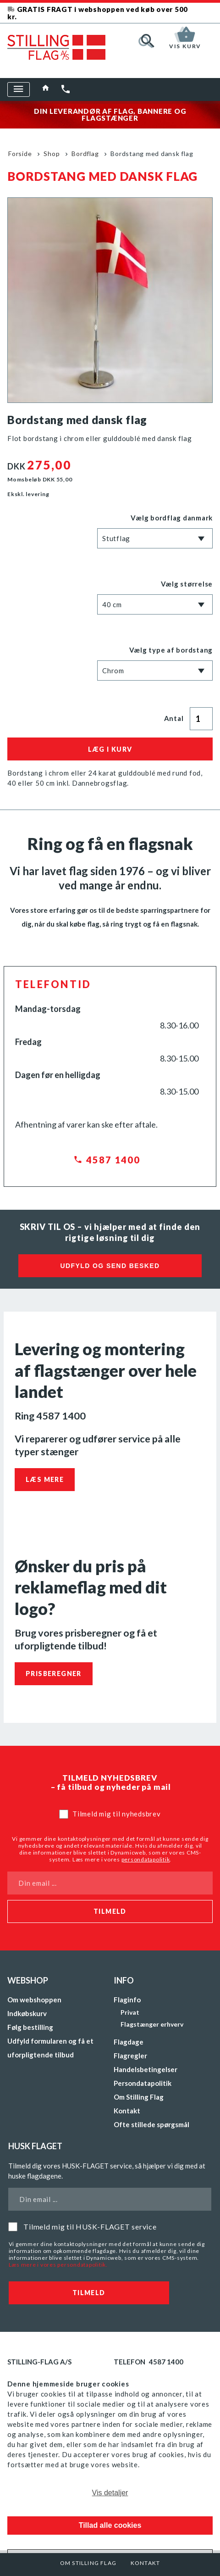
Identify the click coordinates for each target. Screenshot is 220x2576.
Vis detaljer (110, 2493)
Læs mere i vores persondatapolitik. (58, 2264)
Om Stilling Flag (88, 2562)
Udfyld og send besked (110, 1265)
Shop (52, 153)
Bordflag (85, 153)
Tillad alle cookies (110, 2525)
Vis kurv (185, 45)
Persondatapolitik (142, 2083)
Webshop (27, 1980)
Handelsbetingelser (145, 2069)
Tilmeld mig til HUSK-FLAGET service (89, 2226)
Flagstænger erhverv (152, 2024)
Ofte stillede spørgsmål (151, 2124)
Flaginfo (127, 1999)
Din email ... (37, 1883)
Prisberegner (54, 1673)
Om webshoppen (34, 1999)
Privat (130, 2012)
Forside (20, 153)
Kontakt (145, 2562)
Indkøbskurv (27, 2013)
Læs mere (45, 1479)
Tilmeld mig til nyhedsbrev (116, 1814)
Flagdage (128, 2042)
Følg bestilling (30, 2027)
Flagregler (130, 2055)
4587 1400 (113, 1159)
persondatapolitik (145, 1859)
